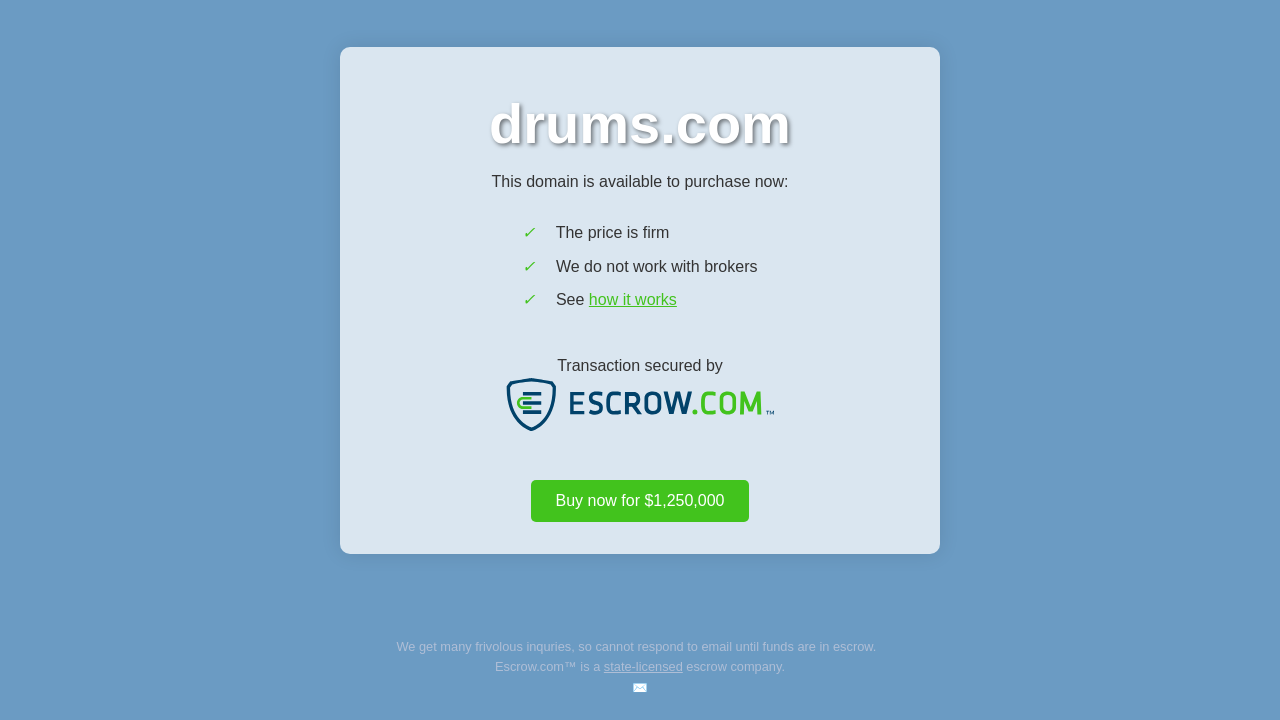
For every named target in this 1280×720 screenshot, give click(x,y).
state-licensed (643, 666)
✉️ (640, 687)
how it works (633, 299)
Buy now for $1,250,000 (639, 500)
